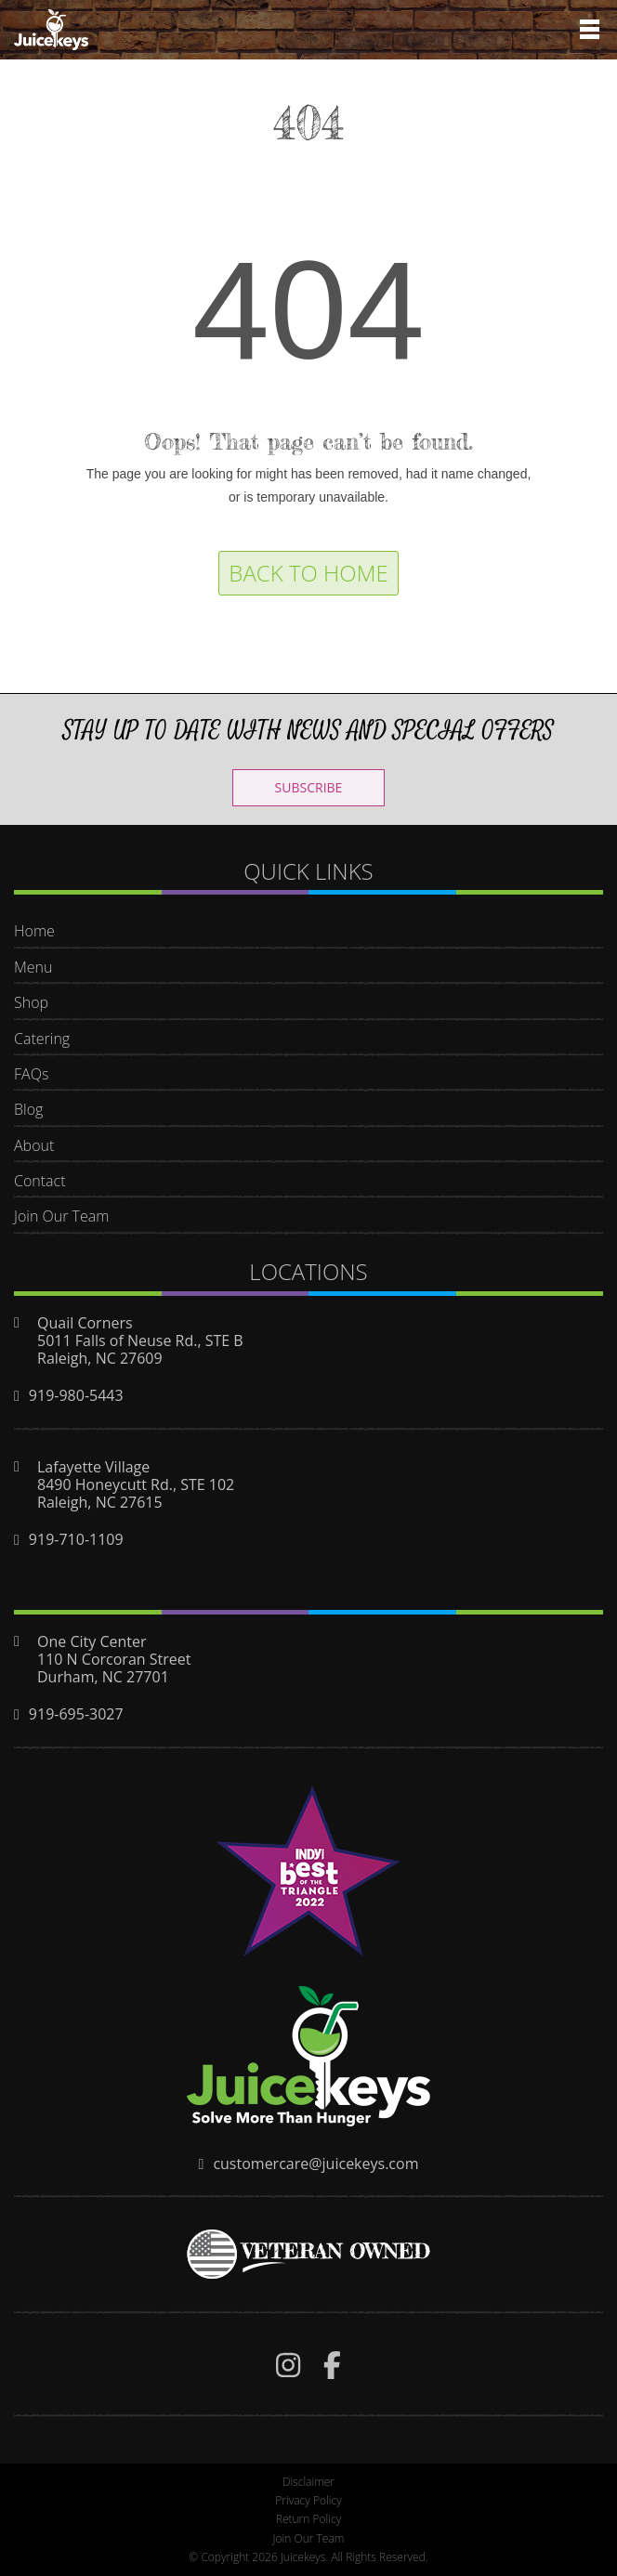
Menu (33, 967)
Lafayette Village (93, 1467)
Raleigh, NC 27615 (100, 1502)
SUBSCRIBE (309, 787)
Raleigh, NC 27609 (100, 1358)
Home (34, 931)
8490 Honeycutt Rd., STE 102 (135, 1484)
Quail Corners (85, 1323)
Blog (28, 1109)
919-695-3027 (76, 1714)
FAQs (31, 1074)
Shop (31, 1002)
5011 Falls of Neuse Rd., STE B (140, 1340)
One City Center (92, 1641)
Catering (42, 1038)
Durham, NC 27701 (103, 1677)
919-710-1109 (76, 1539)
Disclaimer (308, 2482)
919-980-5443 (76, 1395)
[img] (288, 2365)
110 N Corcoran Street (113, 1659)
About (34, 1145)
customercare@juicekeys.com (315, 2163)
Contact (40, 1180)
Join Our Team (61, 1216)
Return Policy (308, 2519)
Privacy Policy (308, 2500)
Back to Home (308, 572)
